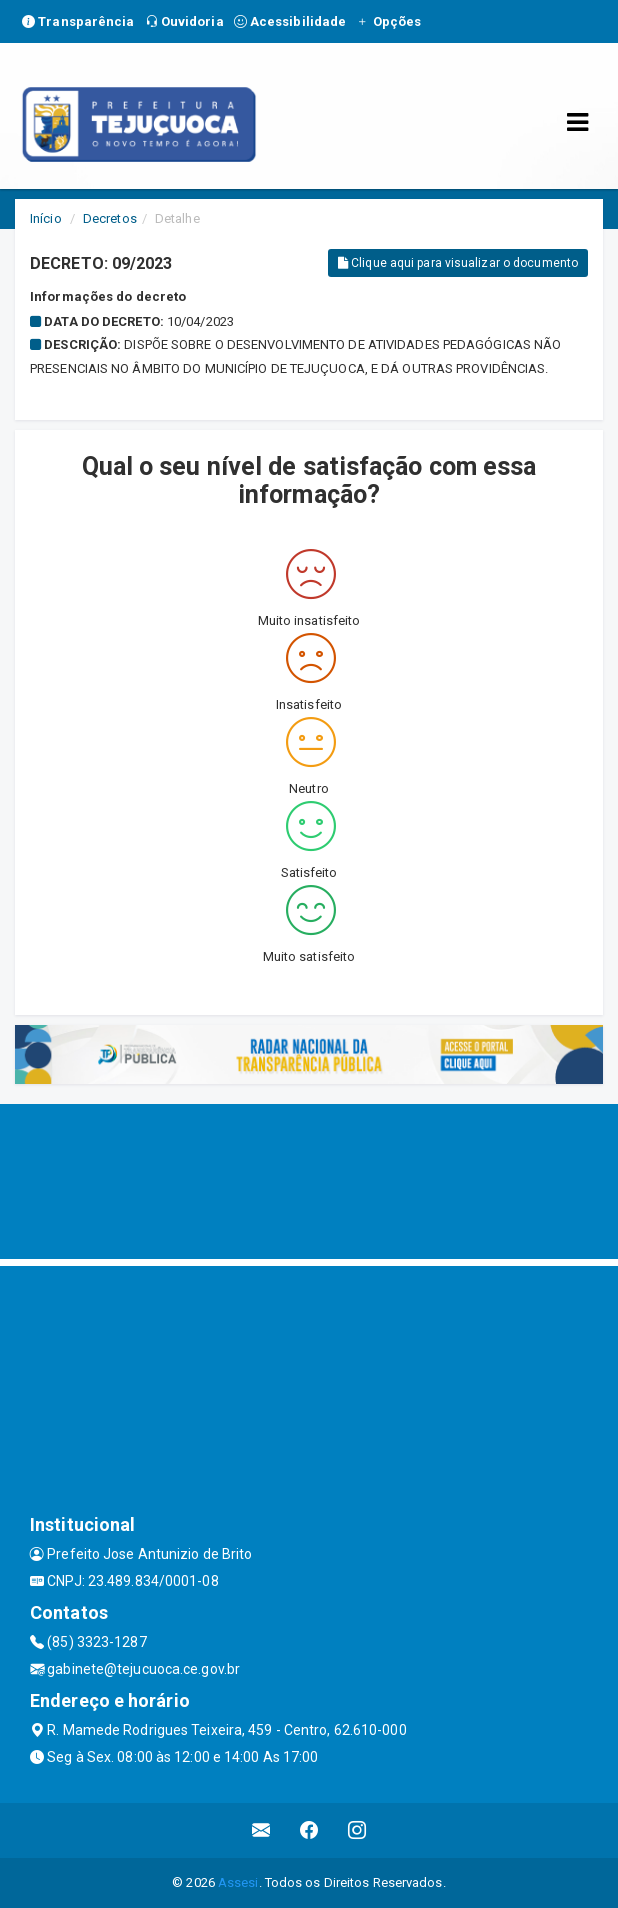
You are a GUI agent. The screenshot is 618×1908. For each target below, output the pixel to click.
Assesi (238, 1882)
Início (46, 218)
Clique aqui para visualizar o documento (458, 263)
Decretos (110, 218)
